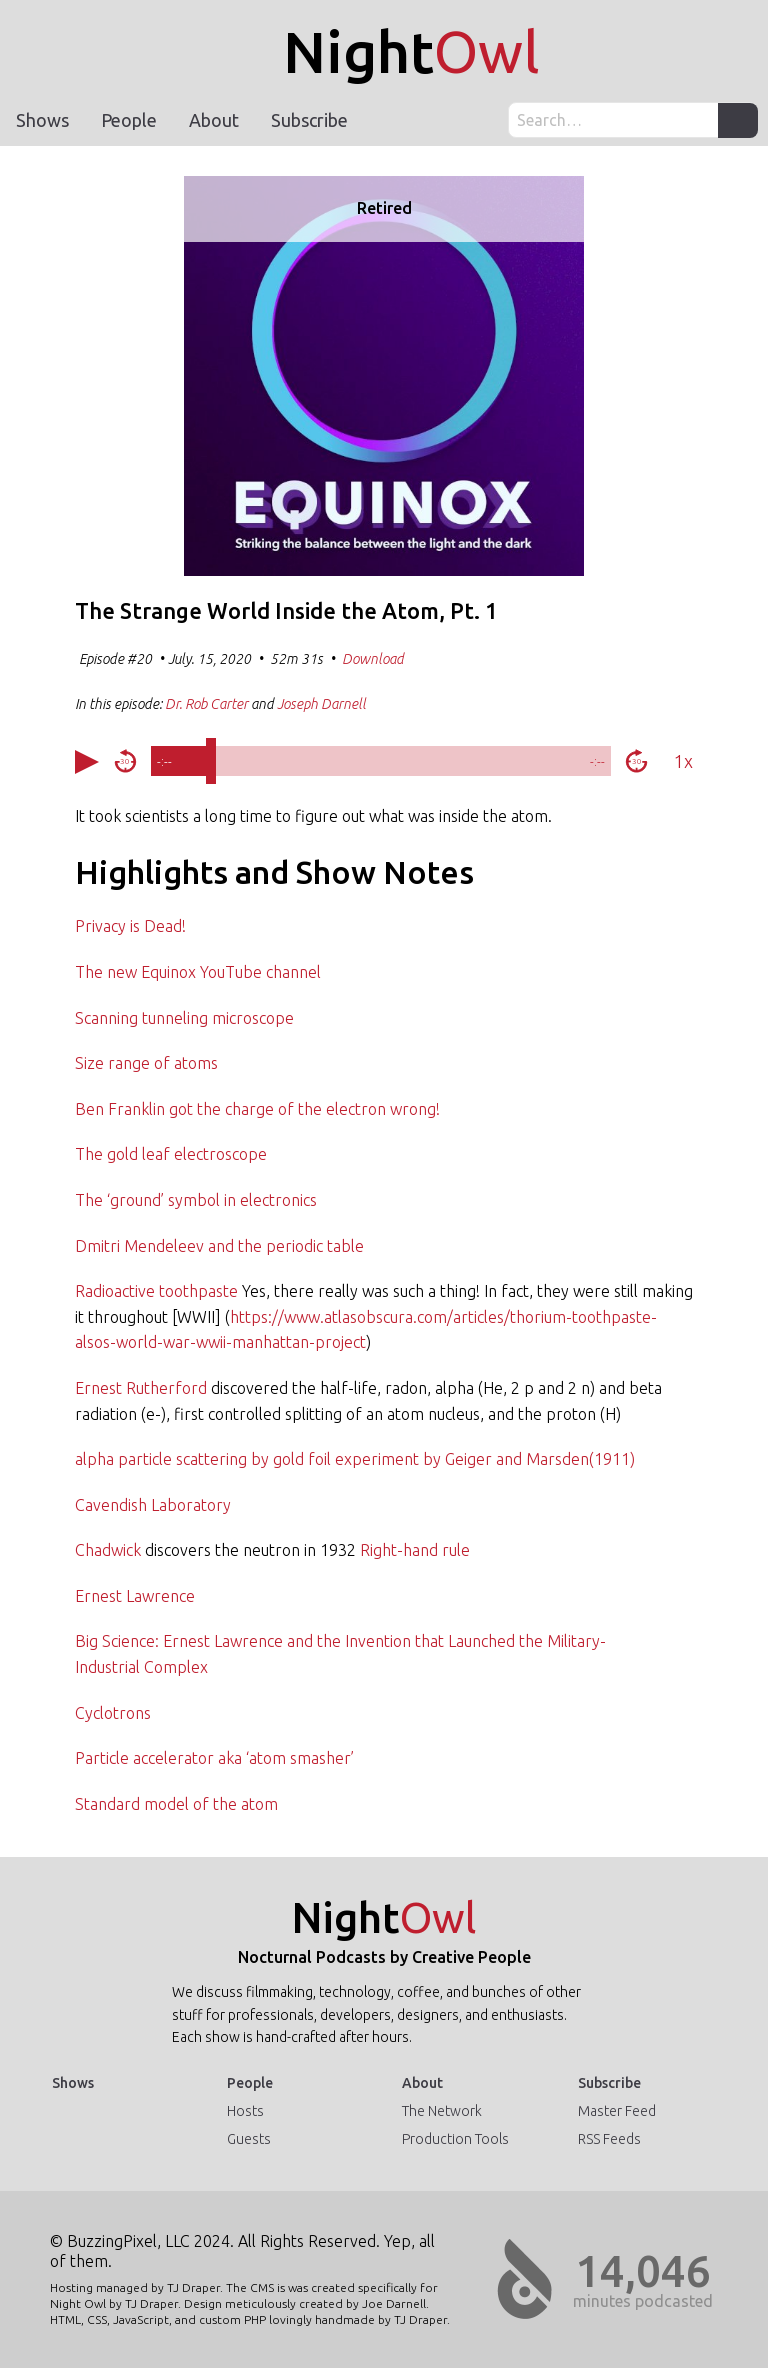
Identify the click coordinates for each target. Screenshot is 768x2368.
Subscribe (309, 120)
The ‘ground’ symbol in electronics (196, 1200)
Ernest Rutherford (141, 1388)
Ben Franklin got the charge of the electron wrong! (257, 1109)
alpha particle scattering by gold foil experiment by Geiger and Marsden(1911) (355, 1459)
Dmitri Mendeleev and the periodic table (219, 1246)
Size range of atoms (146, 1063)
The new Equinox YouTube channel (198, 972)
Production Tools (455, 2139)
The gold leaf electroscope (171, 1154)
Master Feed (617, 2111)
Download (373, 659)
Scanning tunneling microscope (184, 1018)
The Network (442, 2111)
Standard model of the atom (176, 1804)
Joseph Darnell (321, 704)
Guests (249, 2139)
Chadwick (108, 1550)
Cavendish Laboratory (153, 1505)
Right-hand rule (415, 1550)
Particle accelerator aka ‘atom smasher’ (214, 1758)
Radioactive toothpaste (156, 1291)
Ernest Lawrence (135, 1596)
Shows (42, 120)
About (214, 120)
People (129, 120)
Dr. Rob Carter (206, 704)
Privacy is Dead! (130, 926)
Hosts (245, 2111)
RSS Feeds (609, 2139)
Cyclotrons (113, 1713)
